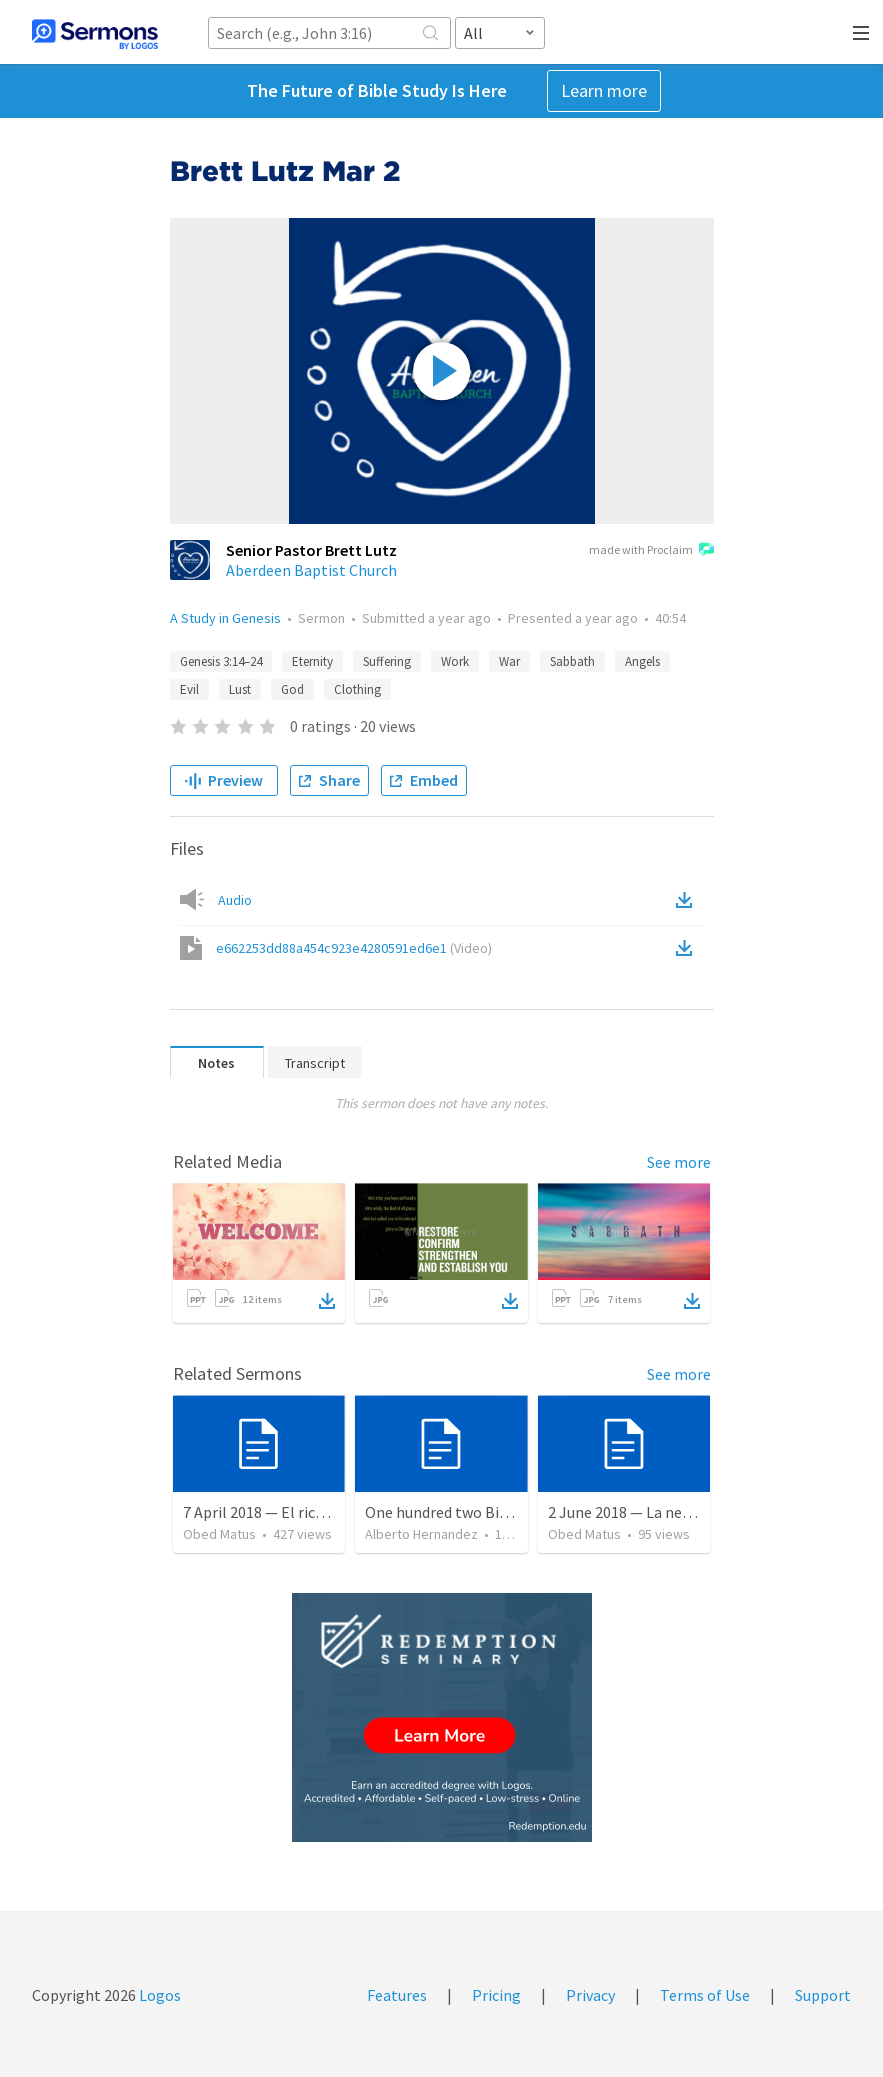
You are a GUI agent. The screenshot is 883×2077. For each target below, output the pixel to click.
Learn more (604, 90)
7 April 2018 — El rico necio (273, 1512)
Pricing (496, 1995)
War (509, 661)
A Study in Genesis (225, 618)
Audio (235, 900)
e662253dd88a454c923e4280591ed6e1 (354, 948)
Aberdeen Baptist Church (311, 570)
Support (823, 1995)
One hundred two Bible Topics (467, 1512)
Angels (642, 661)
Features (397, 1995)
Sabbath (572, 661)
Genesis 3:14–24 (221, 661)
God (292, 689)
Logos (158, 1995)
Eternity (312, 661)
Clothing (357, 689)
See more (679, 1162)
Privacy (590, 1995)
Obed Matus (219, 1534)
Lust (240, 689)
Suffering (387, 661)
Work (455, 661)
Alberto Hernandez (421, 1534)
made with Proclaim (651, 551)
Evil (189, 689)
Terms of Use (705, 1995)
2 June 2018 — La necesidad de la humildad (691, 1512)
